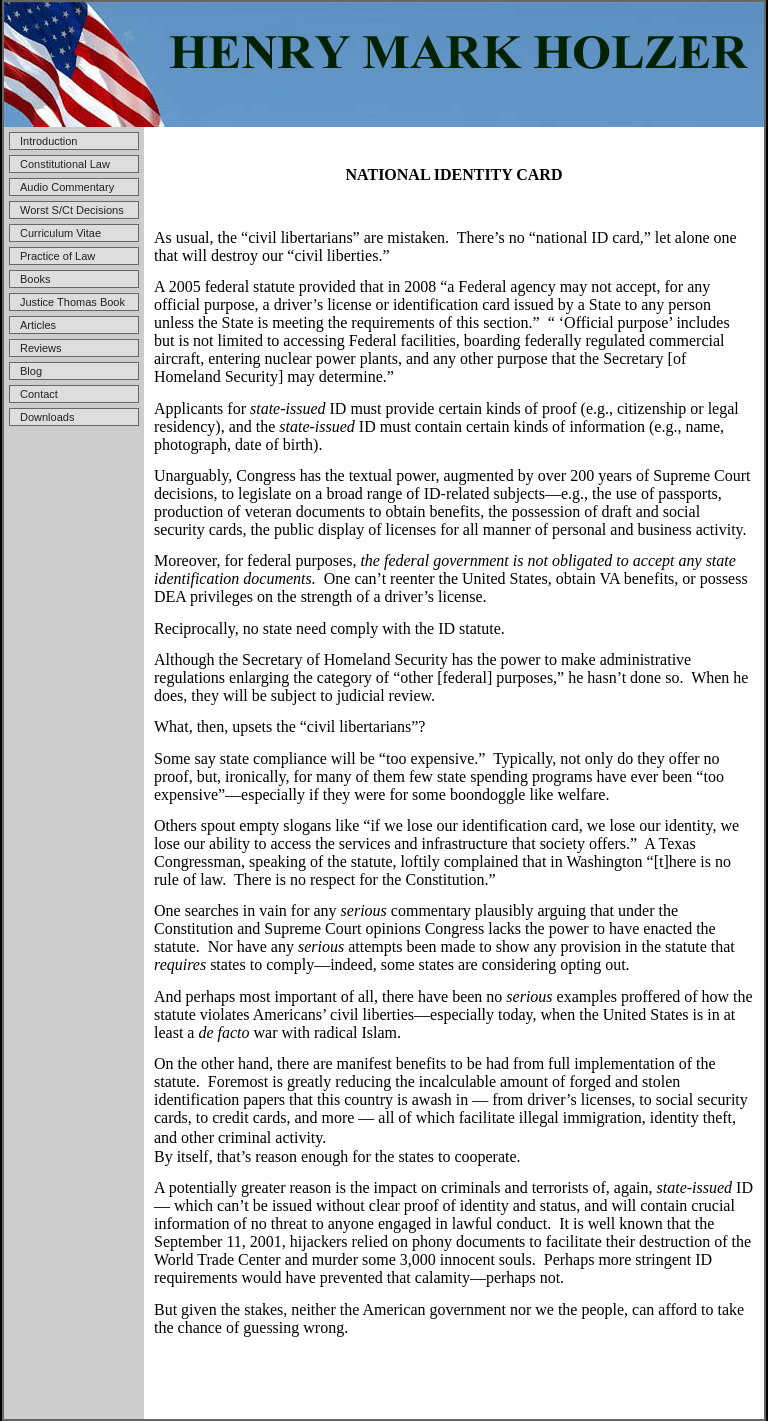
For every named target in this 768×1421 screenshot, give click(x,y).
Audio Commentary (67, 187)
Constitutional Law (65, 164)
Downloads (47, 417)
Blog (31, 371)
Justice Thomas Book (72, 302)
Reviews (41, 348)
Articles (38, 325)
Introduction (48, 141)
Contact (39, 394)
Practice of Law (57, 256)
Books (35, 279)
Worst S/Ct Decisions (72, 210)
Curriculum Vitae (60, 233)
